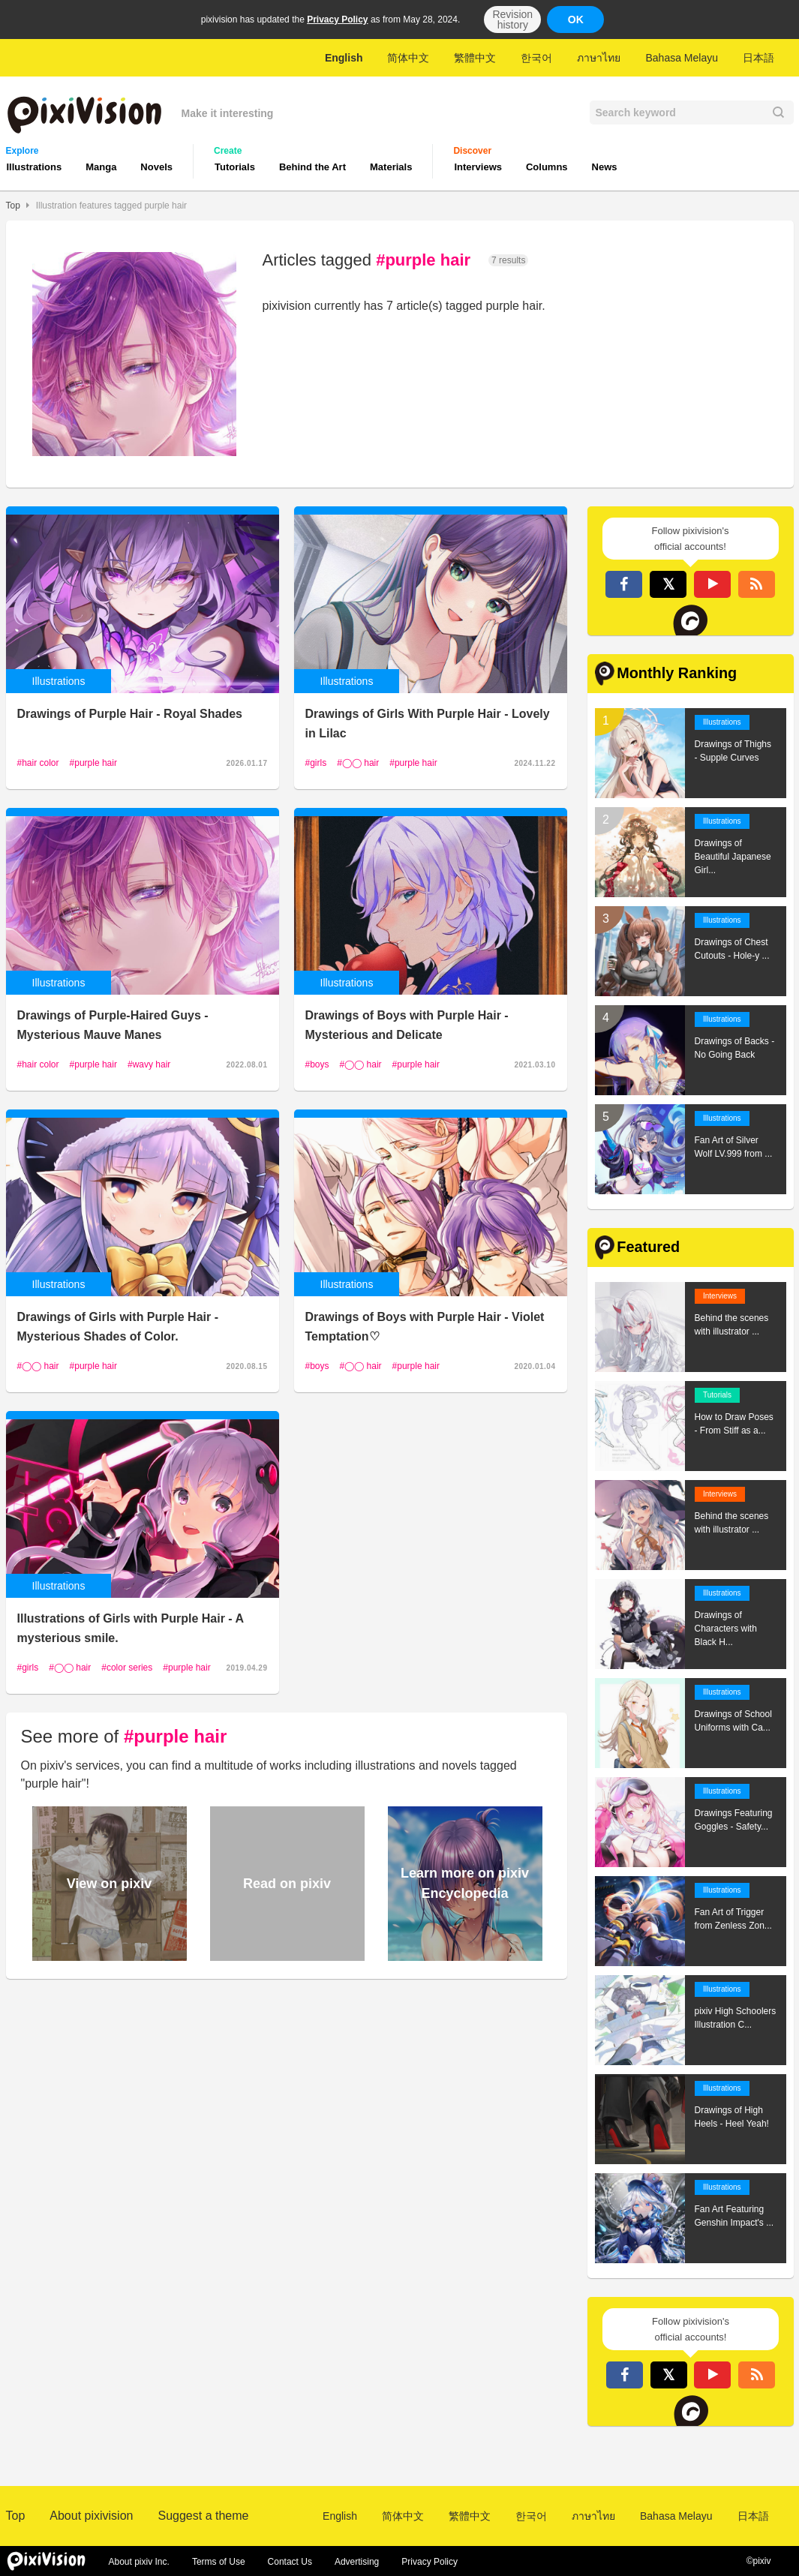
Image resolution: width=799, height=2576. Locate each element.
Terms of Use (218, 2561)
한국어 (536, 58)
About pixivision (91, 2515)
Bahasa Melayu (681, 58)
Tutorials (235, 167)
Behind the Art (312, 167)
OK (576, 20)
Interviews (478, 167)
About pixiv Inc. (139, 2561)
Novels (156, 167)
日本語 (758, 58)
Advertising (357, 2561)
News (604, 167)
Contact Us (290, 2561)
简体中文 (408, 58)
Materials (391, 167)
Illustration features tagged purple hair (111, 205)
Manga (101, 167)
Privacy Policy (337, 19)
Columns (547, 167)
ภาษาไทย (598, 58)
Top (13, 205)
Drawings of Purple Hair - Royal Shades (130, 713)
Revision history (512, 19)
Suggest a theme (203, 2515)
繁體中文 (475, 58)
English (344, 58)
